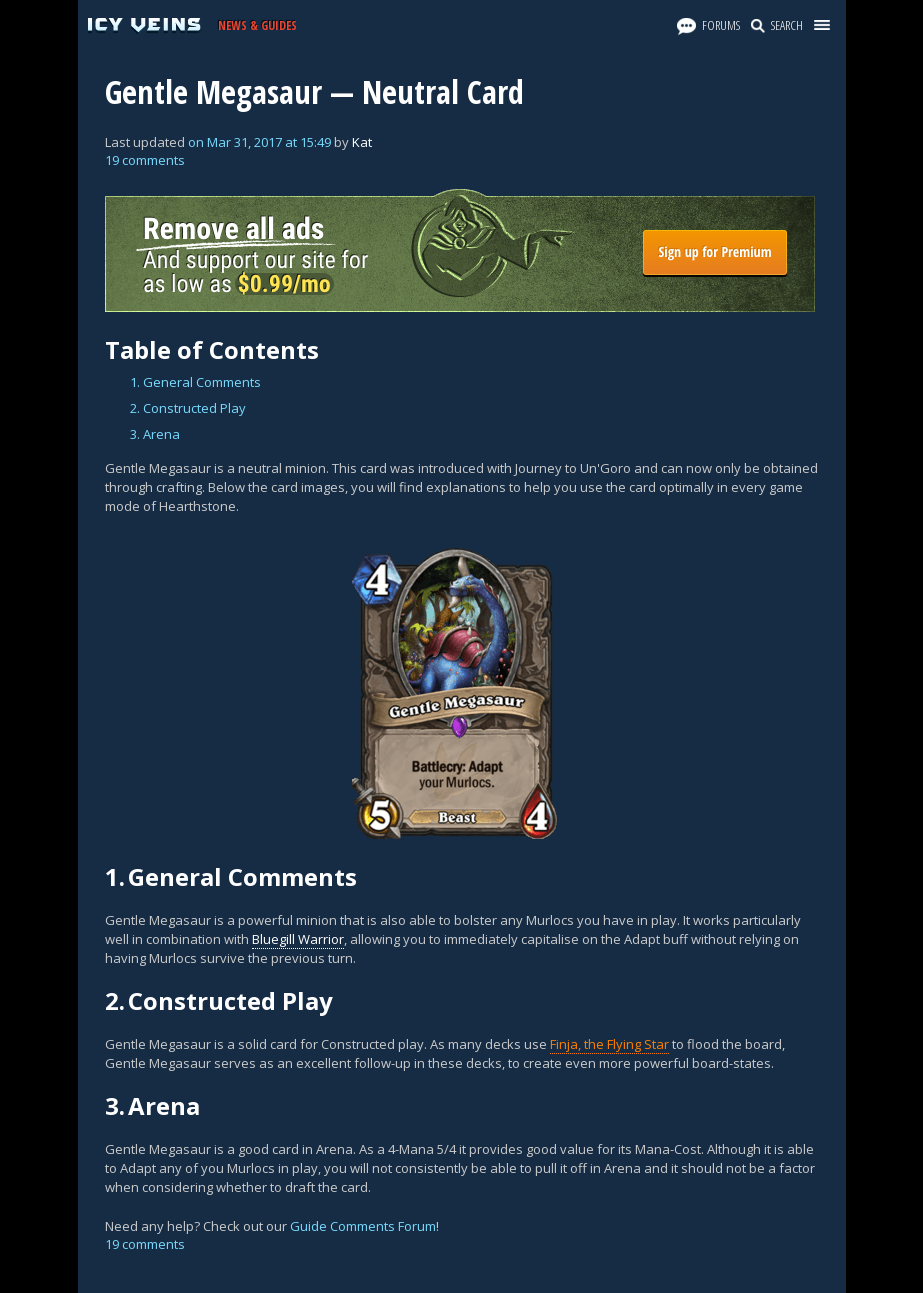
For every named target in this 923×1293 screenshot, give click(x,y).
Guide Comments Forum (363, 1226)
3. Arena (155, 434)
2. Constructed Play (188, 408)
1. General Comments (195, 382)
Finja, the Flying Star (609, 1044)
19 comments (145, 160)
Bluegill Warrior (298, 939)
